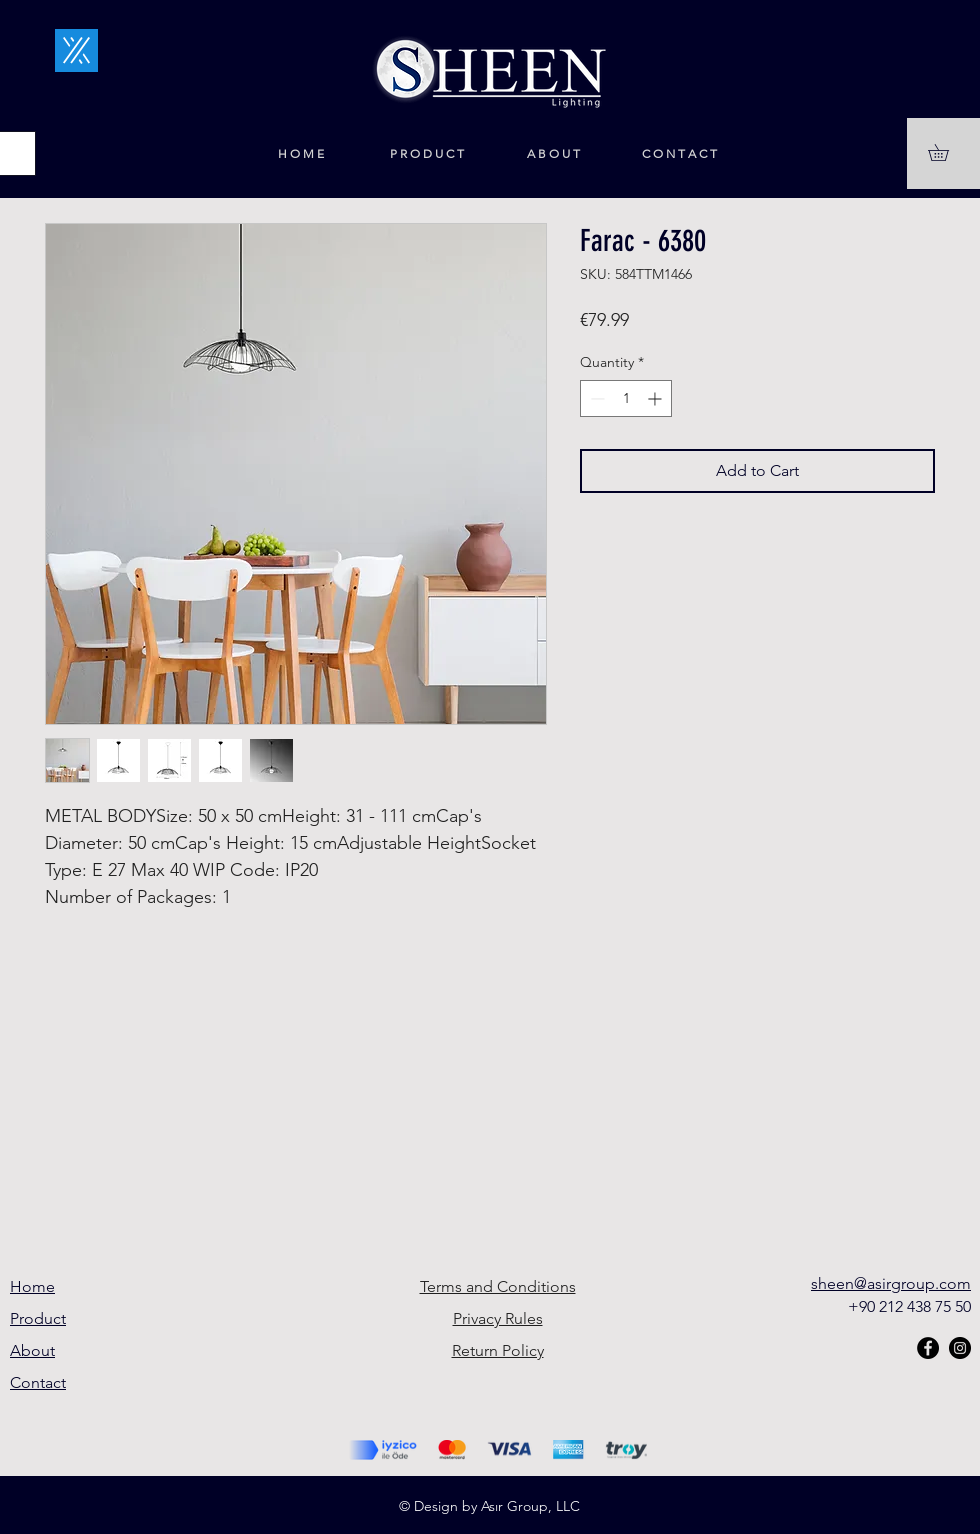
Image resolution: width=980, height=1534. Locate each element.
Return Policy (498, 1350)
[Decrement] (595, 398)
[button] (946, 152)
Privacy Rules (498, 1318)
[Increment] (656, 398)
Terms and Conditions (498, 1286)
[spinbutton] (626, 398)
